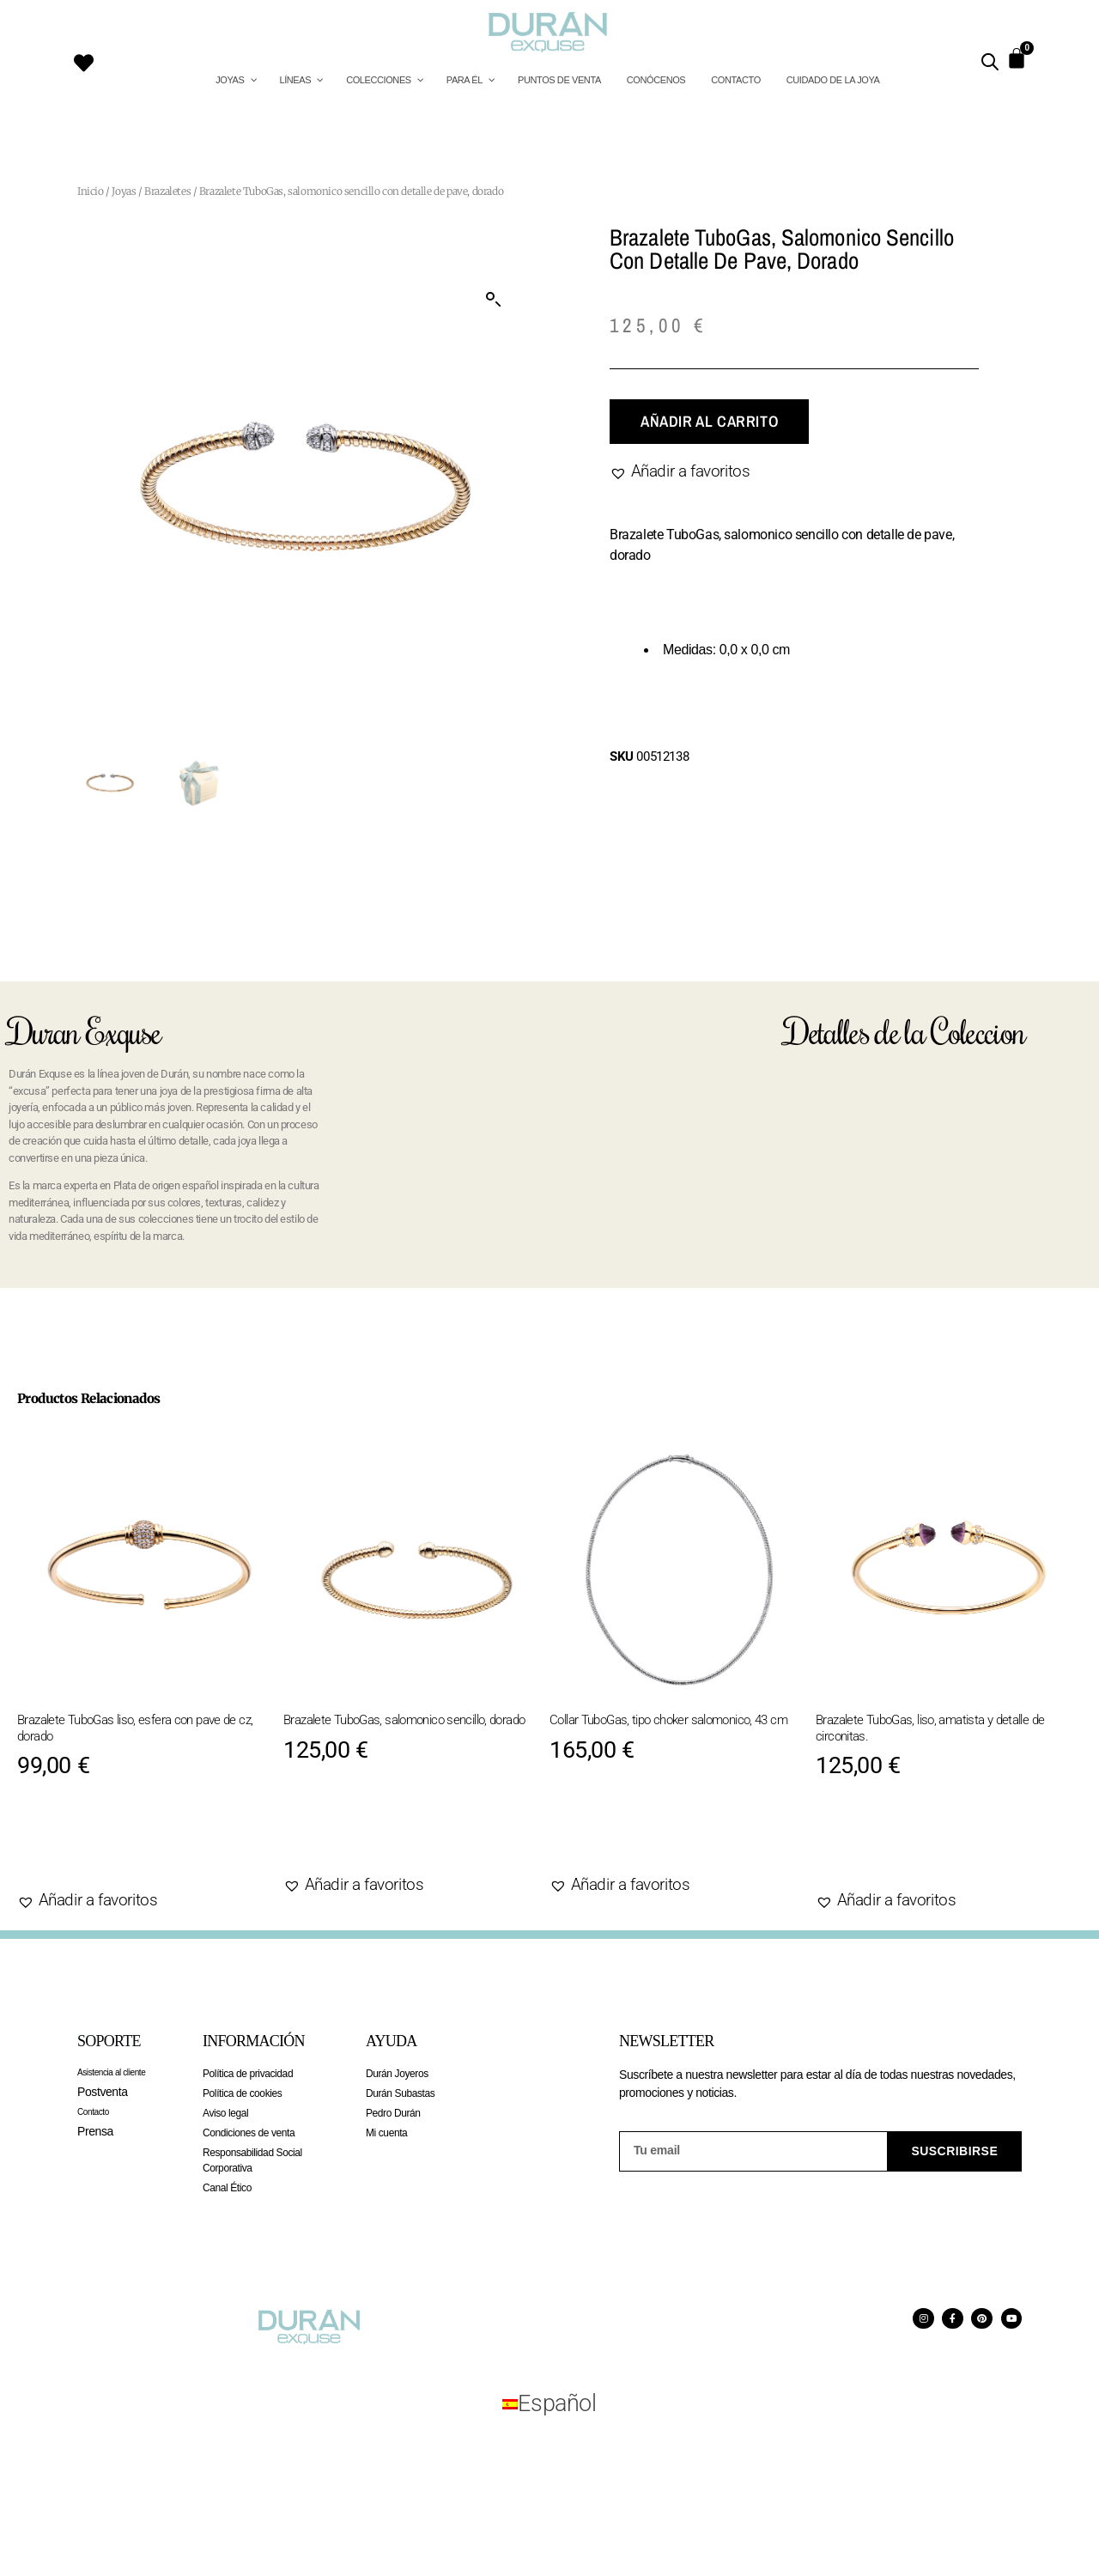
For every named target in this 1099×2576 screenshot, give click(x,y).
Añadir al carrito (709, 421)
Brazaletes (167, 191)
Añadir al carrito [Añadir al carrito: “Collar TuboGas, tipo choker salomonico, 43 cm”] (650, 1830)
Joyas (124, 191)
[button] (493, 299)
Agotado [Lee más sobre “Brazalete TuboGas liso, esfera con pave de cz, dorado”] (76, 1847)
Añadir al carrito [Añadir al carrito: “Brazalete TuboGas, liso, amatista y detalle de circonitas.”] (916, 1847)
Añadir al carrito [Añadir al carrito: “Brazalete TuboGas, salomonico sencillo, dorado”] (384, 1830)
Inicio (90, 191)
